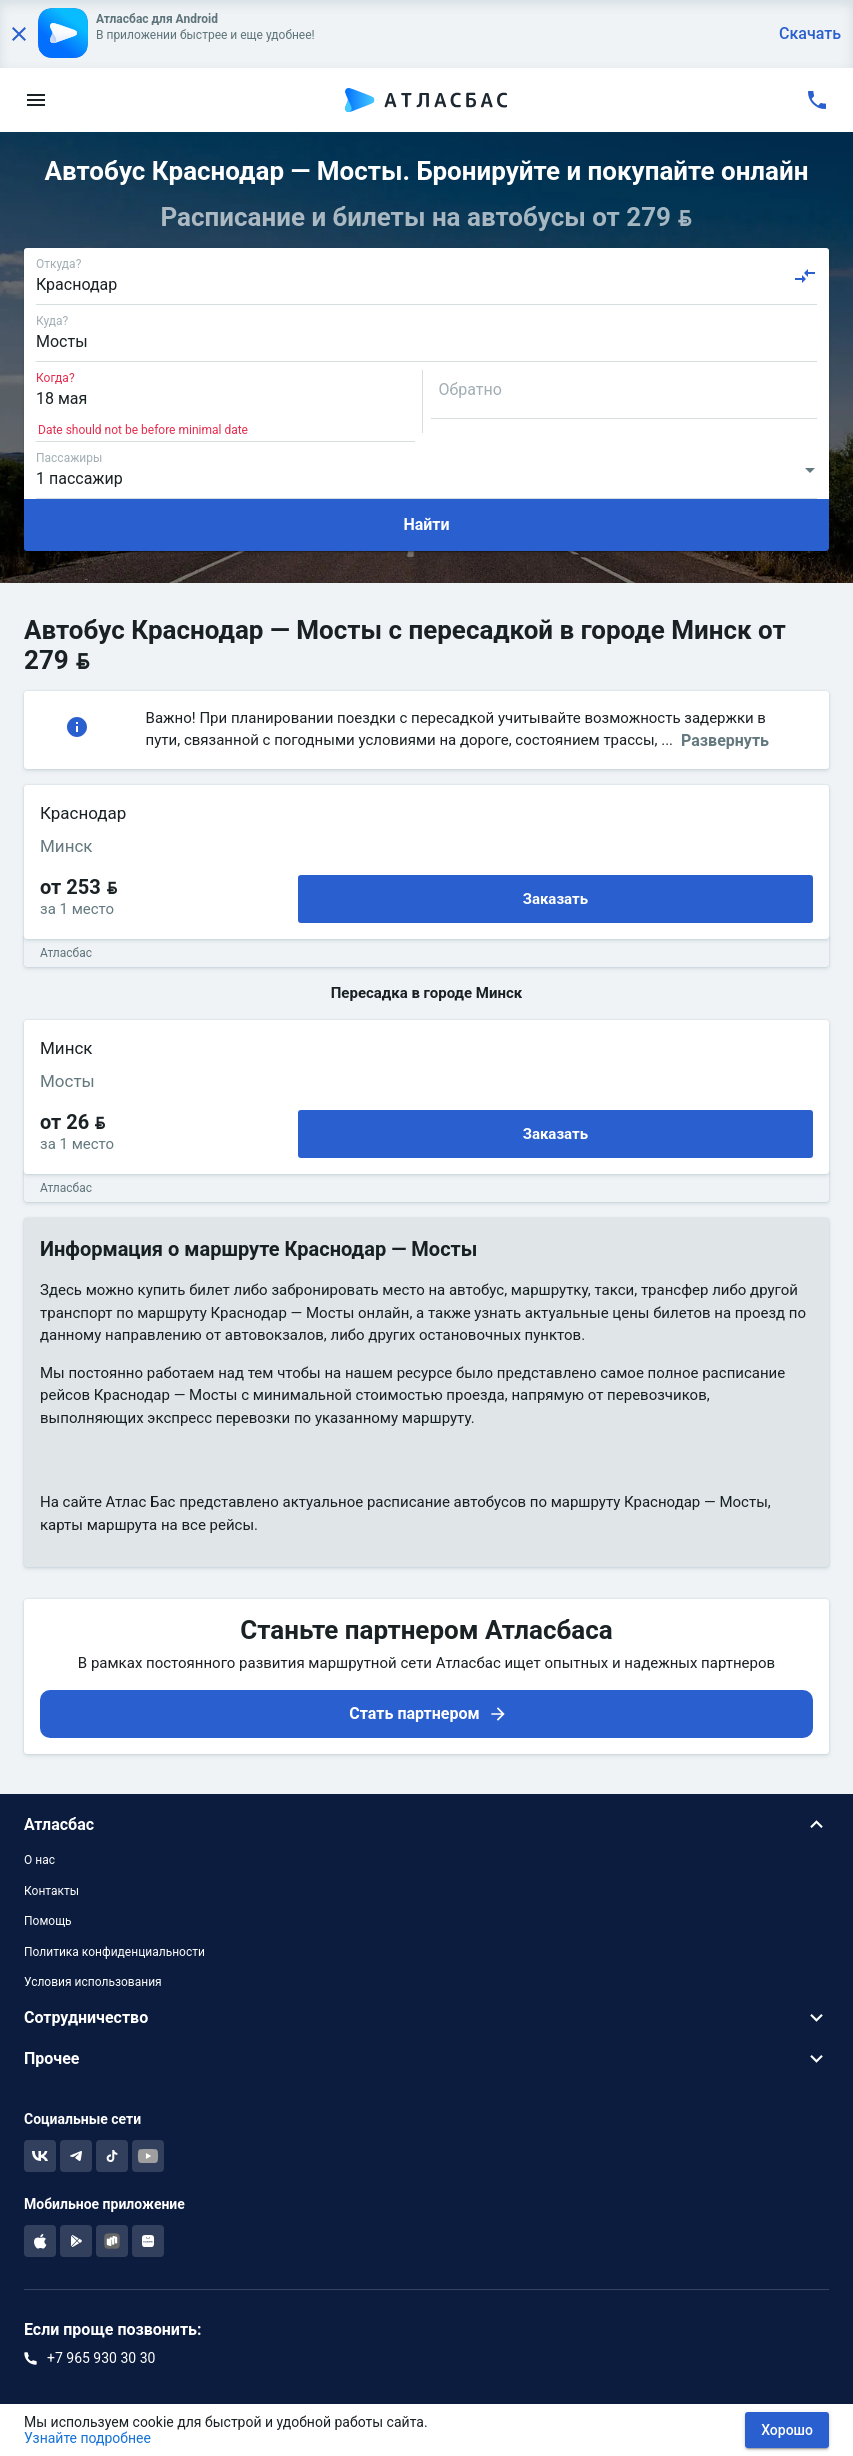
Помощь (48, 1921)
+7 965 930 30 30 (101, 2358)
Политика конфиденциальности (114, 1952)
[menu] (36, 100)
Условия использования (93, 1982)
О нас (39, 1860)
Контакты (51, 1891)
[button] (426, 1824)
